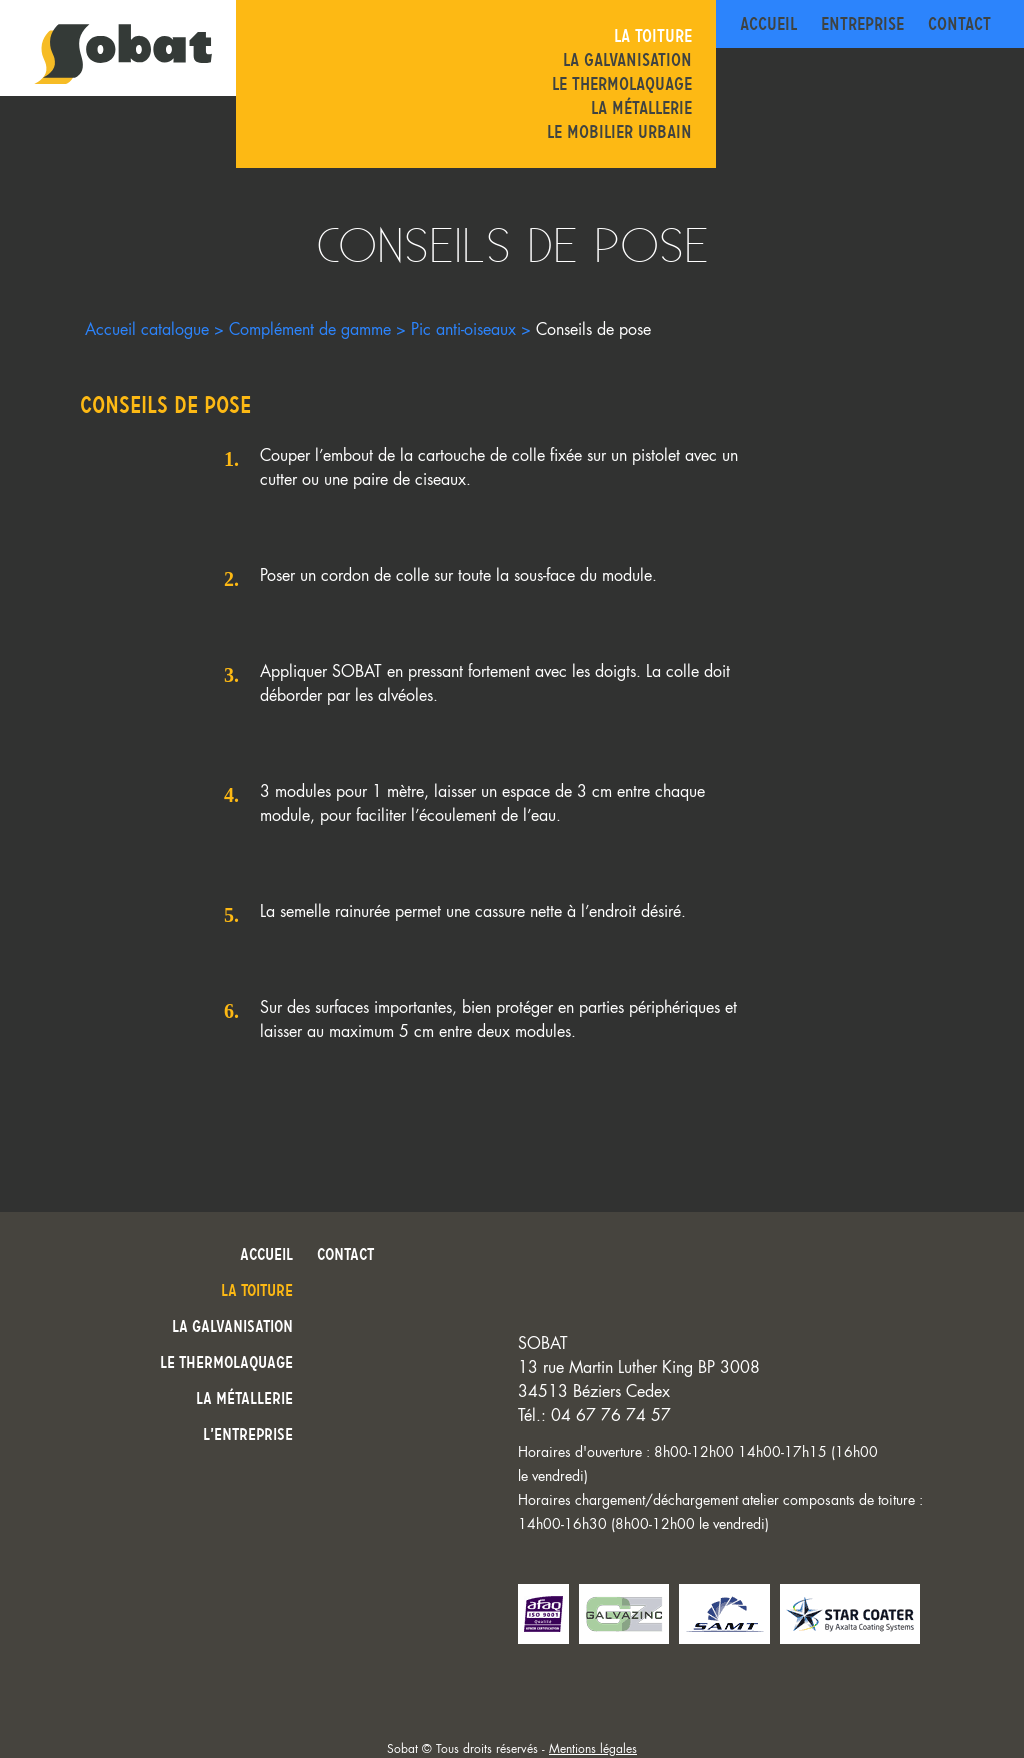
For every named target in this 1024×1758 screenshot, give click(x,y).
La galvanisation (627, 60)
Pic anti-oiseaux (463, 330)
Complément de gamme (310, 330)
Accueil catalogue (147, 330)
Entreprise (862, 24)
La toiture (653, 36)
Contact (959, 24)
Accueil (768, 24)
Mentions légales (593, 1749)
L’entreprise (248, 1434)
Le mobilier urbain (619, 132)
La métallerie (641, 108)
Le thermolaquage (622, 84)
